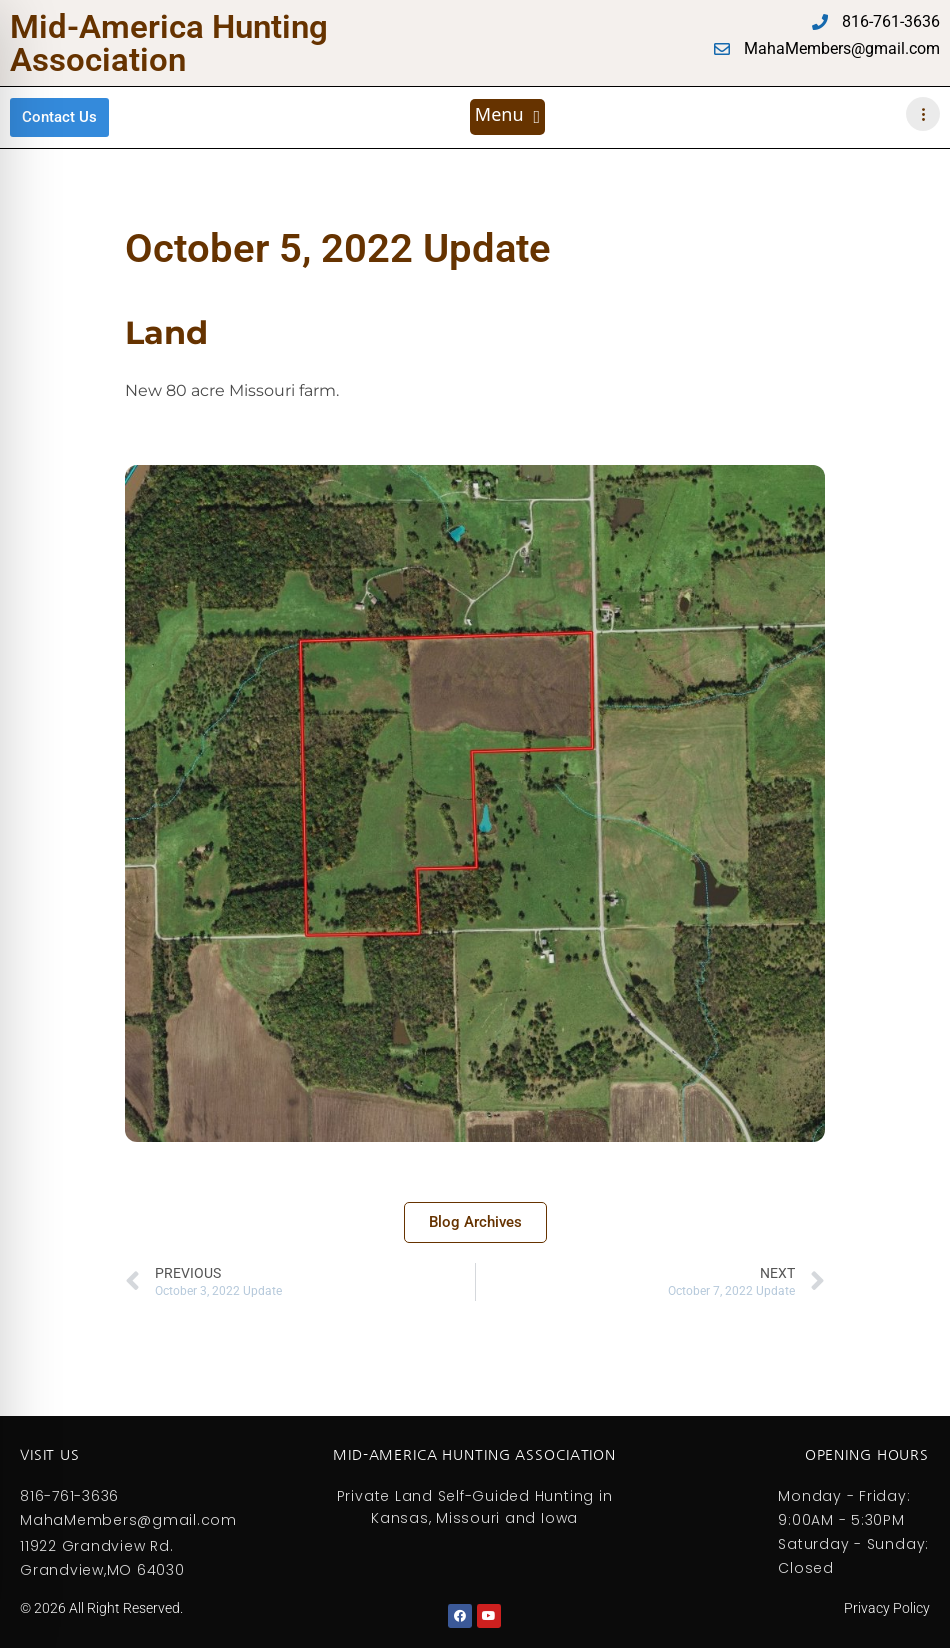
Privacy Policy (887, 1608)
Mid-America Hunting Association (169, 43)
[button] (507, 117)
